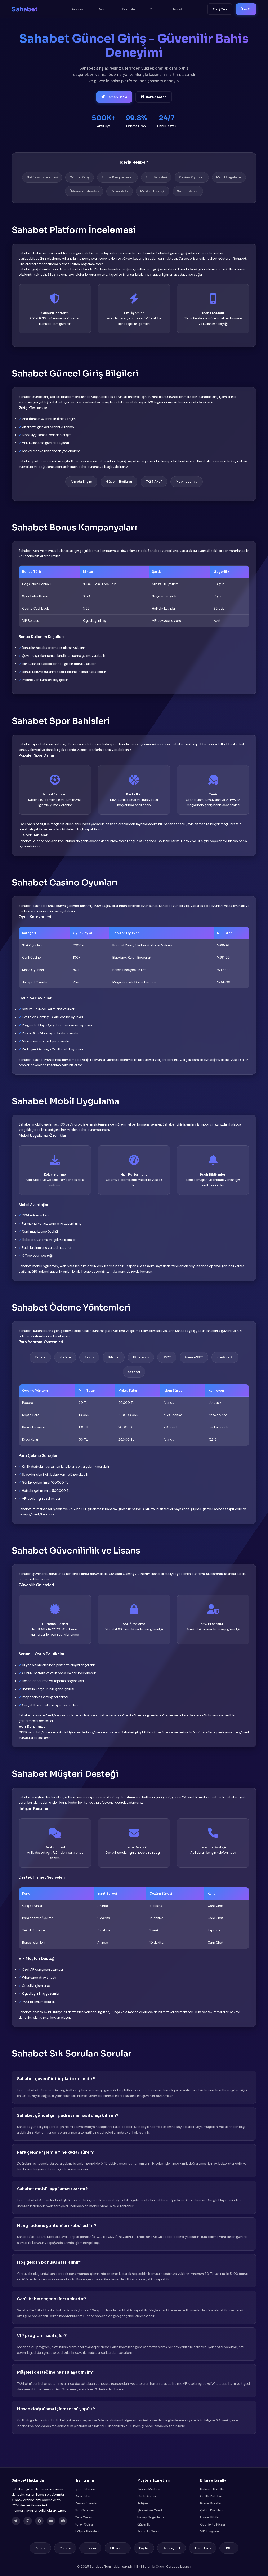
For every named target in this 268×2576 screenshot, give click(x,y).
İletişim (142, 2503)
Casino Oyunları (192, 177)
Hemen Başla (114, 97)
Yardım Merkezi (148, 2489)
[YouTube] (51, 2521)
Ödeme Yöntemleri (84, 191)
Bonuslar (129, 9)
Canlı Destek (146, 2496)
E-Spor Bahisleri (87, 2531)
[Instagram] (27, 2521)
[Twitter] (16, 2521)
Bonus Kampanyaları (117, 177)
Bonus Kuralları (211, 2503)
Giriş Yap (220, 9)
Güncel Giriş (79, 177)
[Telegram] (39, 2521)
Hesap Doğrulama (150, 2517)
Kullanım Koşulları (212, 2489)
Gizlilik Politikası (211, 2496)
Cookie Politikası (212, 2524)
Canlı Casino (84, 2517)
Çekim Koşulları (211, 2510)
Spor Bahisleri (73, 9)
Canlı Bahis (83, 2496)
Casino (103, 9)
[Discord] (63, 2521)
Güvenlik (143, 2524)
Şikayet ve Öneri (149, 2510)
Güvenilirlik (119, 191)
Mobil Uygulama (229, 177)
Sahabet (25, 9)
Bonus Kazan (153, 97)
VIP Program (209, 2531)
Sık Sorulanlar (188, 191)
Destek (177, 9)
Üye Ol (246, 9)
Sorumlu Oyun (148, 2531)
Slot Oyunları (84, 2510)
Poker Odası (84, 2524)
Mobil (153, 9)
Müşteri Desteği (152, 191)
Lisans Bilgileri (210, 2517)
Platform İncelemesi (42, 177)
